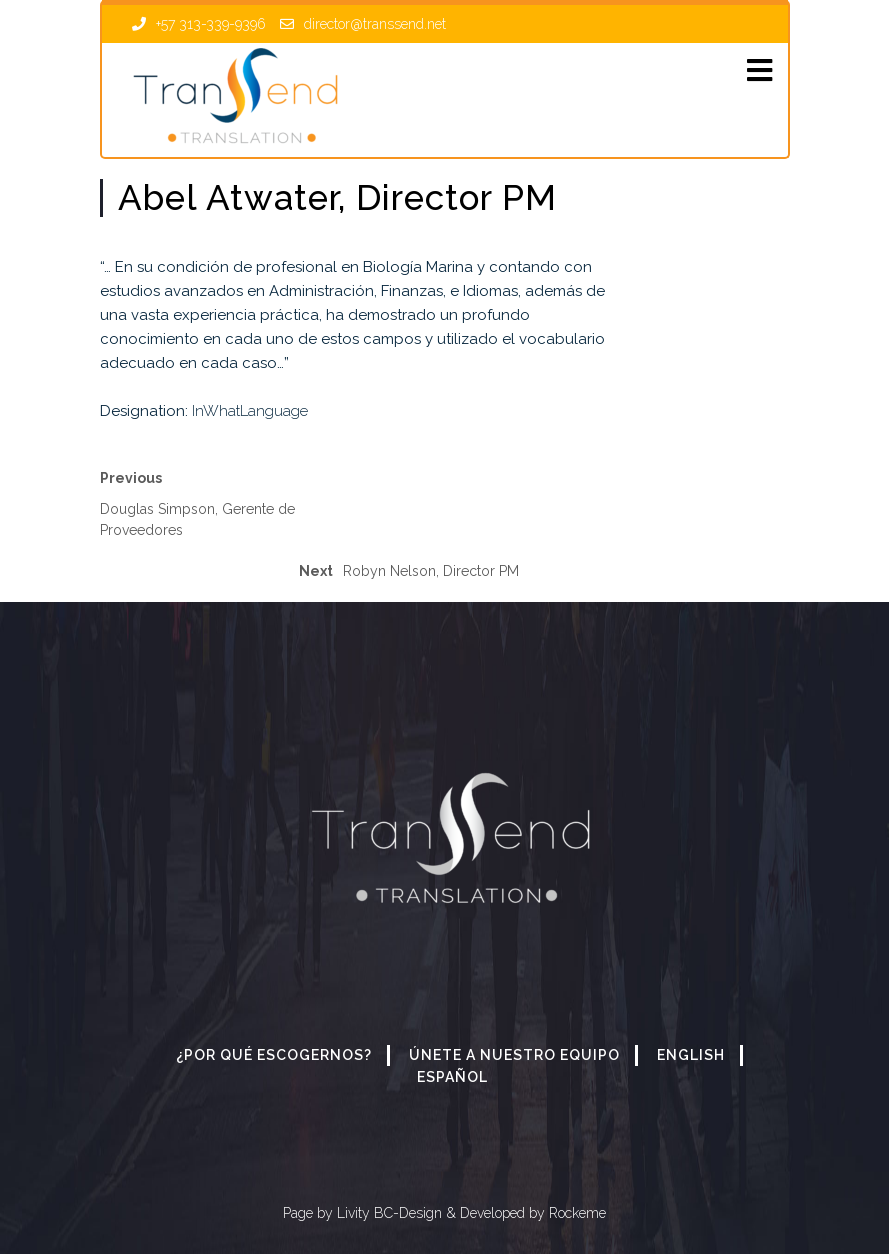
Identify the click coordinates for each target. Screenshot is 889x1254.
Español (452, 1077)
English (691, 1055)
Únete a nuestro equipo (514, 1055)
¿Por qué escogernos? (274, 1055)
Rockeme (575, 1213)
